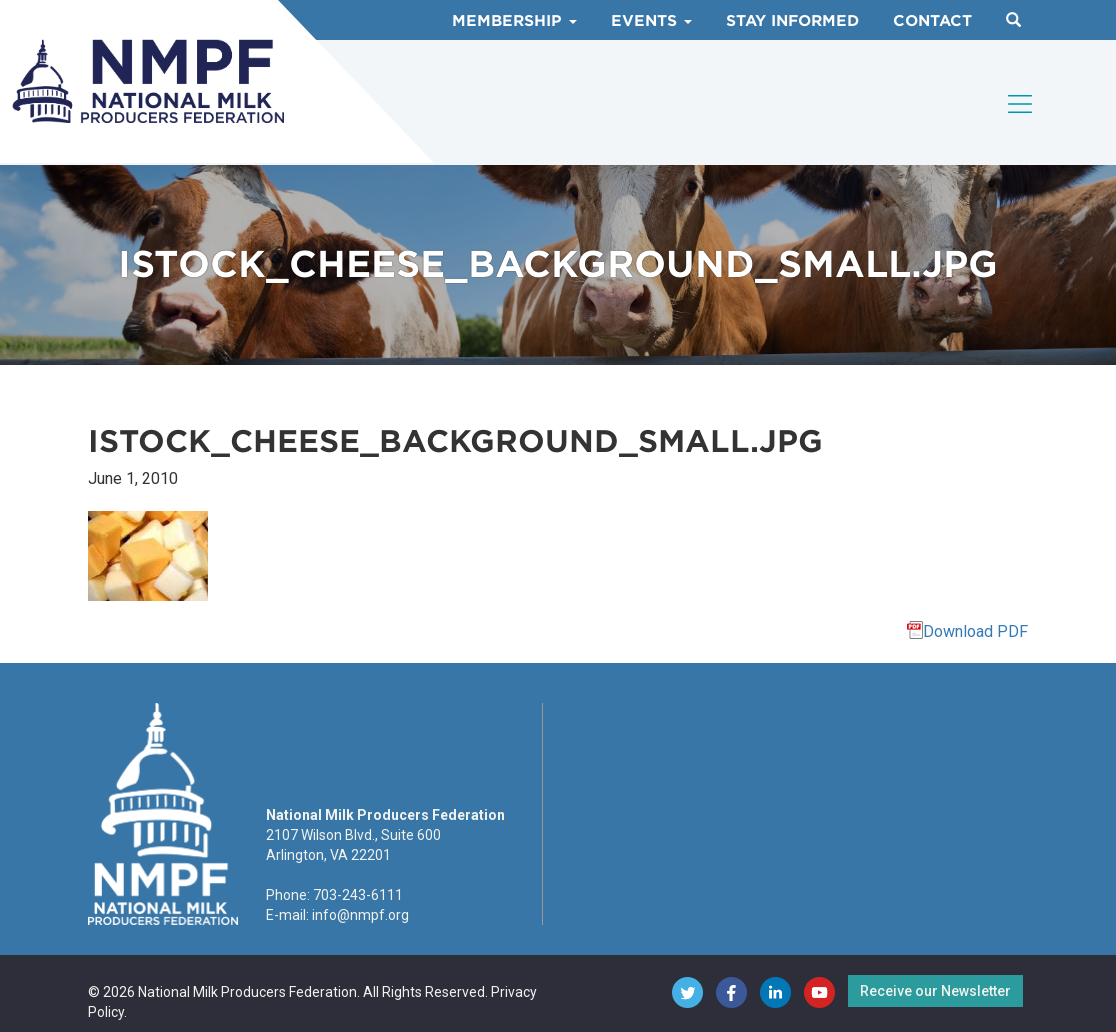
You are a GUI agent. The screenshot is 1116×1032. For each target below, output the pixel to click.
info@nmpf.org (360, 915)
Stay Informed (792, 21)
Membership (514, 21)
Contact (932, 21)
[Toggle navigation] (1021, 104)
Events (651, 21)
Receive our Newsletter (935, 991)
